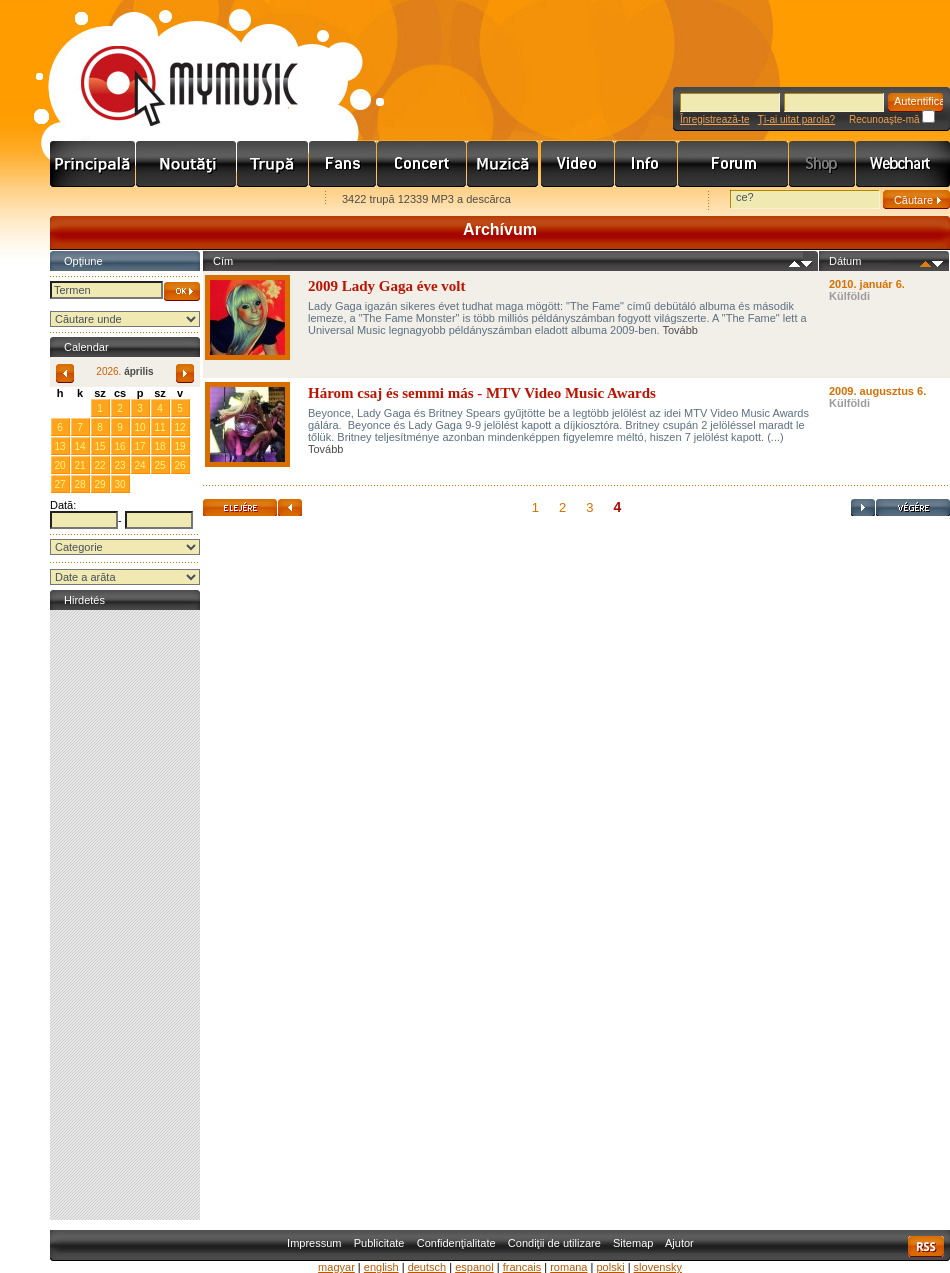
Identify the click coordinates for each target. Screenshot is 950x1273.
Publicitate (379, 1243)
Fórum (733, 164)
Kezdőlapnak (176, 200)
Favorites (91, 200)
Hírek (186, 164)
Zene (504, 164)
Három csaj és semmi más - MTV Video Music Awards (482, 393)
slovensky (658, 1267)
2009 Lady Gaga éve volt (387, 286)
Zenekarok (273, 164)
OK (182, 291)
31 (79, 407)
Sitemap (633, 1243)
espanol (474, 1267)
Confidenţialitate (456, 1243)
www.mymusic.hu (172, 65)
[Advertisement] (125, 915)
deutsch (427, 1267)
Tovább (679, 330)
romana (568, 1267)
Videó (578, 164)
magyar (336, 1267)
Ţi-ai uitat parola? (796, 119)
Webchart (903, 164)
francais (522, 1267)
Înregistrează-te (714, 119)
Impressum (314, 1243)
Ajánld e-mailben (261, 200)
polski (610, 1267)
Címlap (93, 164)
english (381, 1267)
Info (646, 164)
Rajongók (343, 164)
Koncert (422, 164)
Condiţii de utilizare (554, 1243)
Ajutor (679, 1243)
